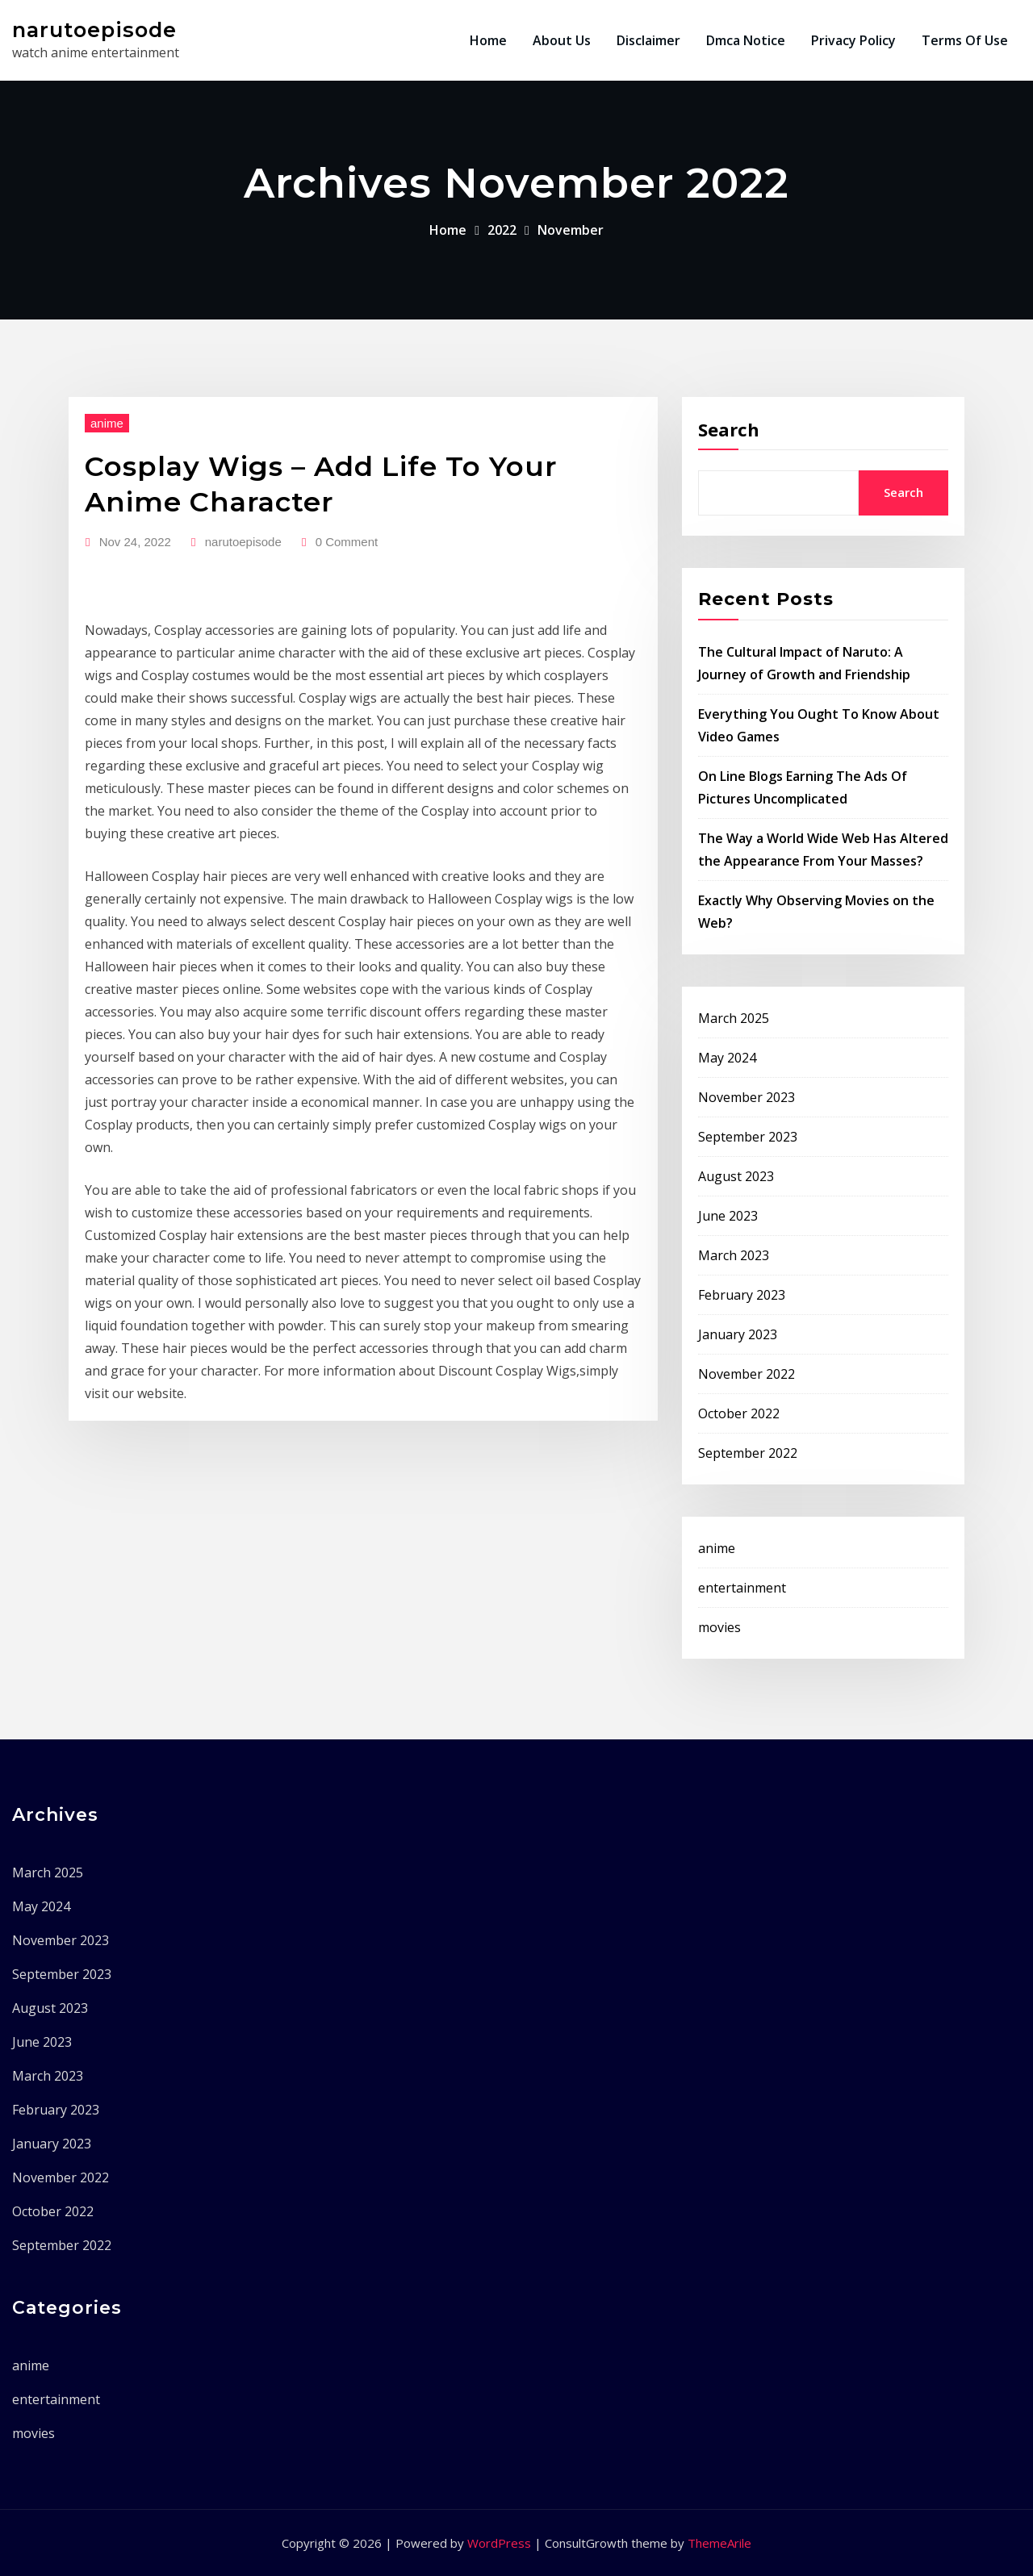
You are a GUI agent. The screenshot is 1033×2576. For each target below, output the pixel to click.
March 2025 (733, 1018)
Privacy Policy (853, 40)
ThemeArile (719, 2543)
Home (488, 40)
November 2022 (746, 1374)
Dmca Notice (745, 40)
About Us (562, 40)
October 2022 (739, 1413)
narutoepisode (94, 29)
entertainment (742, 1588)
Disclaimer (648, 40)
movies (719, 1627)
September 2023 (747, 1137)
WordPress (499, 2543)
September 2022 (747, 1453)
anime (106, 423)
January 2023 (737, 1334)
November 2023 (746, 1097)
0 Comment (347, 542)
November (570, 230)
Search (728, 429)
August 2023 (736, 1176)
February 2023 (741, 1295)
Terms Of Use (965, 40)
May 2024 (727, 1058)
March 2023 (733, 1255)
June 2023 (728, 1216)
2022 (501, 230)
